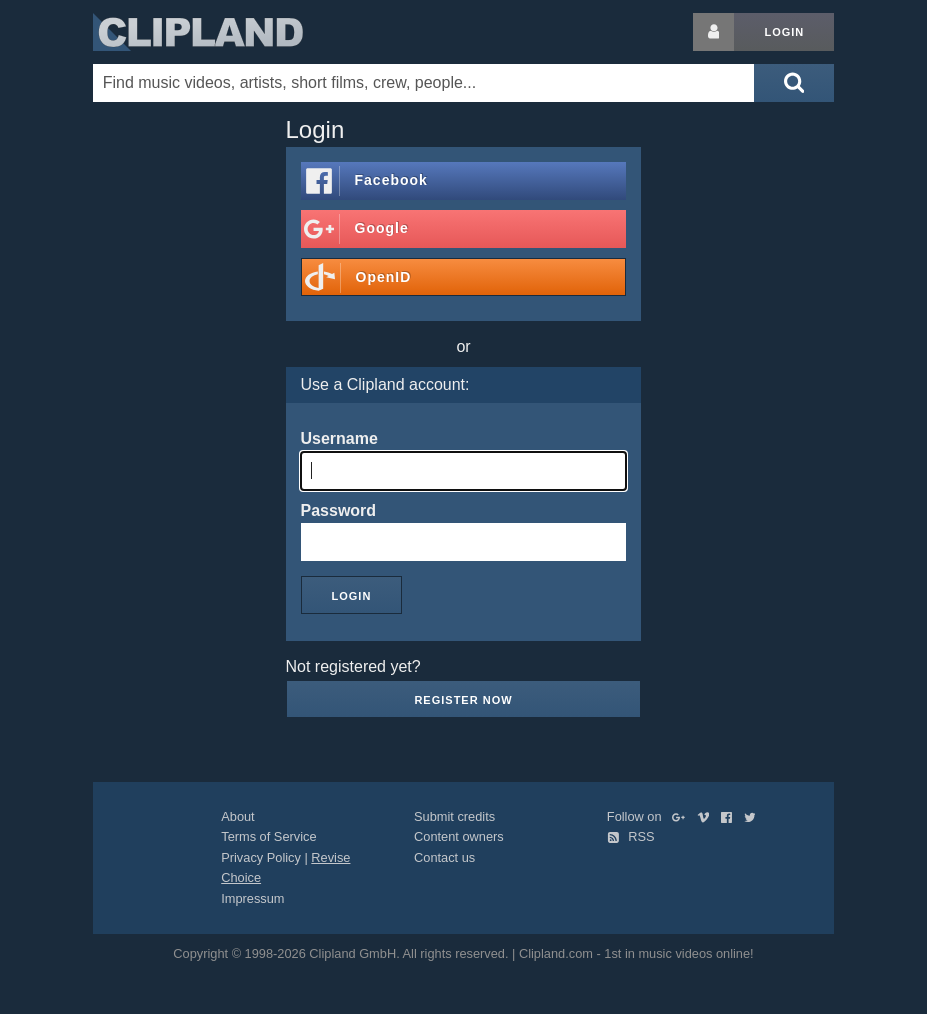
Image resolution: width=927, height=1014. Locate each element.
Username (339, 438)
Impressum (252, 898)
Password (339, 510)
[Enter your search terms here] (423, 83)
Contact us (444, 857)
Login (784, 32)
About (237, 816)
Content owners (459, 836)
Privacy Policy (261, 857)
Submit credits (454, 816)
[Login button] (714, 32)
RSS (631, 836)
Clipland (198, 32)
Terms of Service (268, 836)
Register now (463, 700)
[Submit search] (794, 83)
